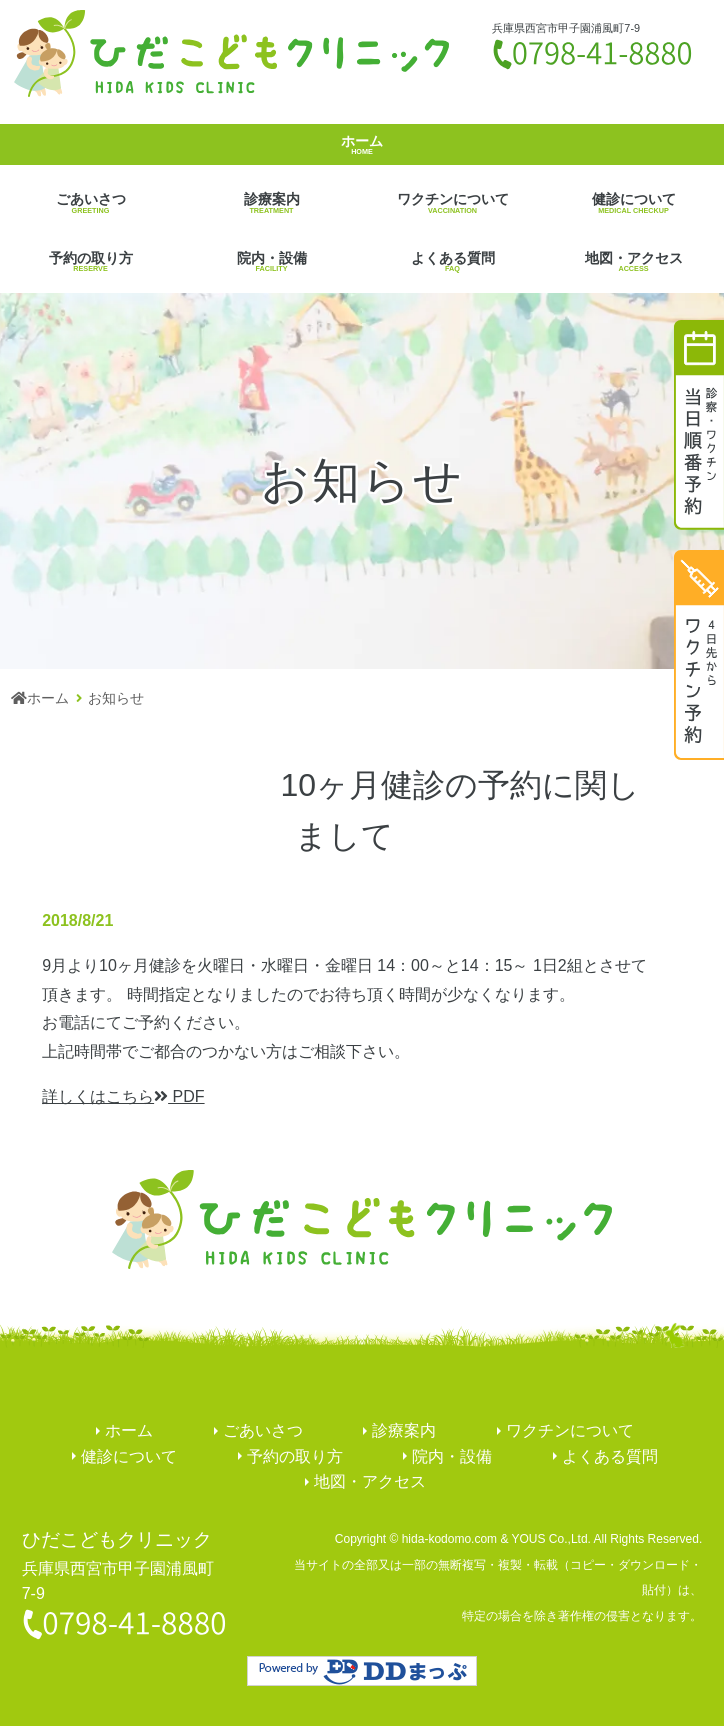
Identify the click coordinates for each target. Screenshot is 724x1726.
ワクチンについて (452, 202)
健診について (633, 202)
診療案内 (271, 202)
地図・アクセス (633, 261)
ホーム (362, 144)
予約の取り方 (90, 261)
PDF (123, 1096)
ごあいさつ (90, 202)
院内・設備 (271, 261)
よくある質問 (452, 261)
